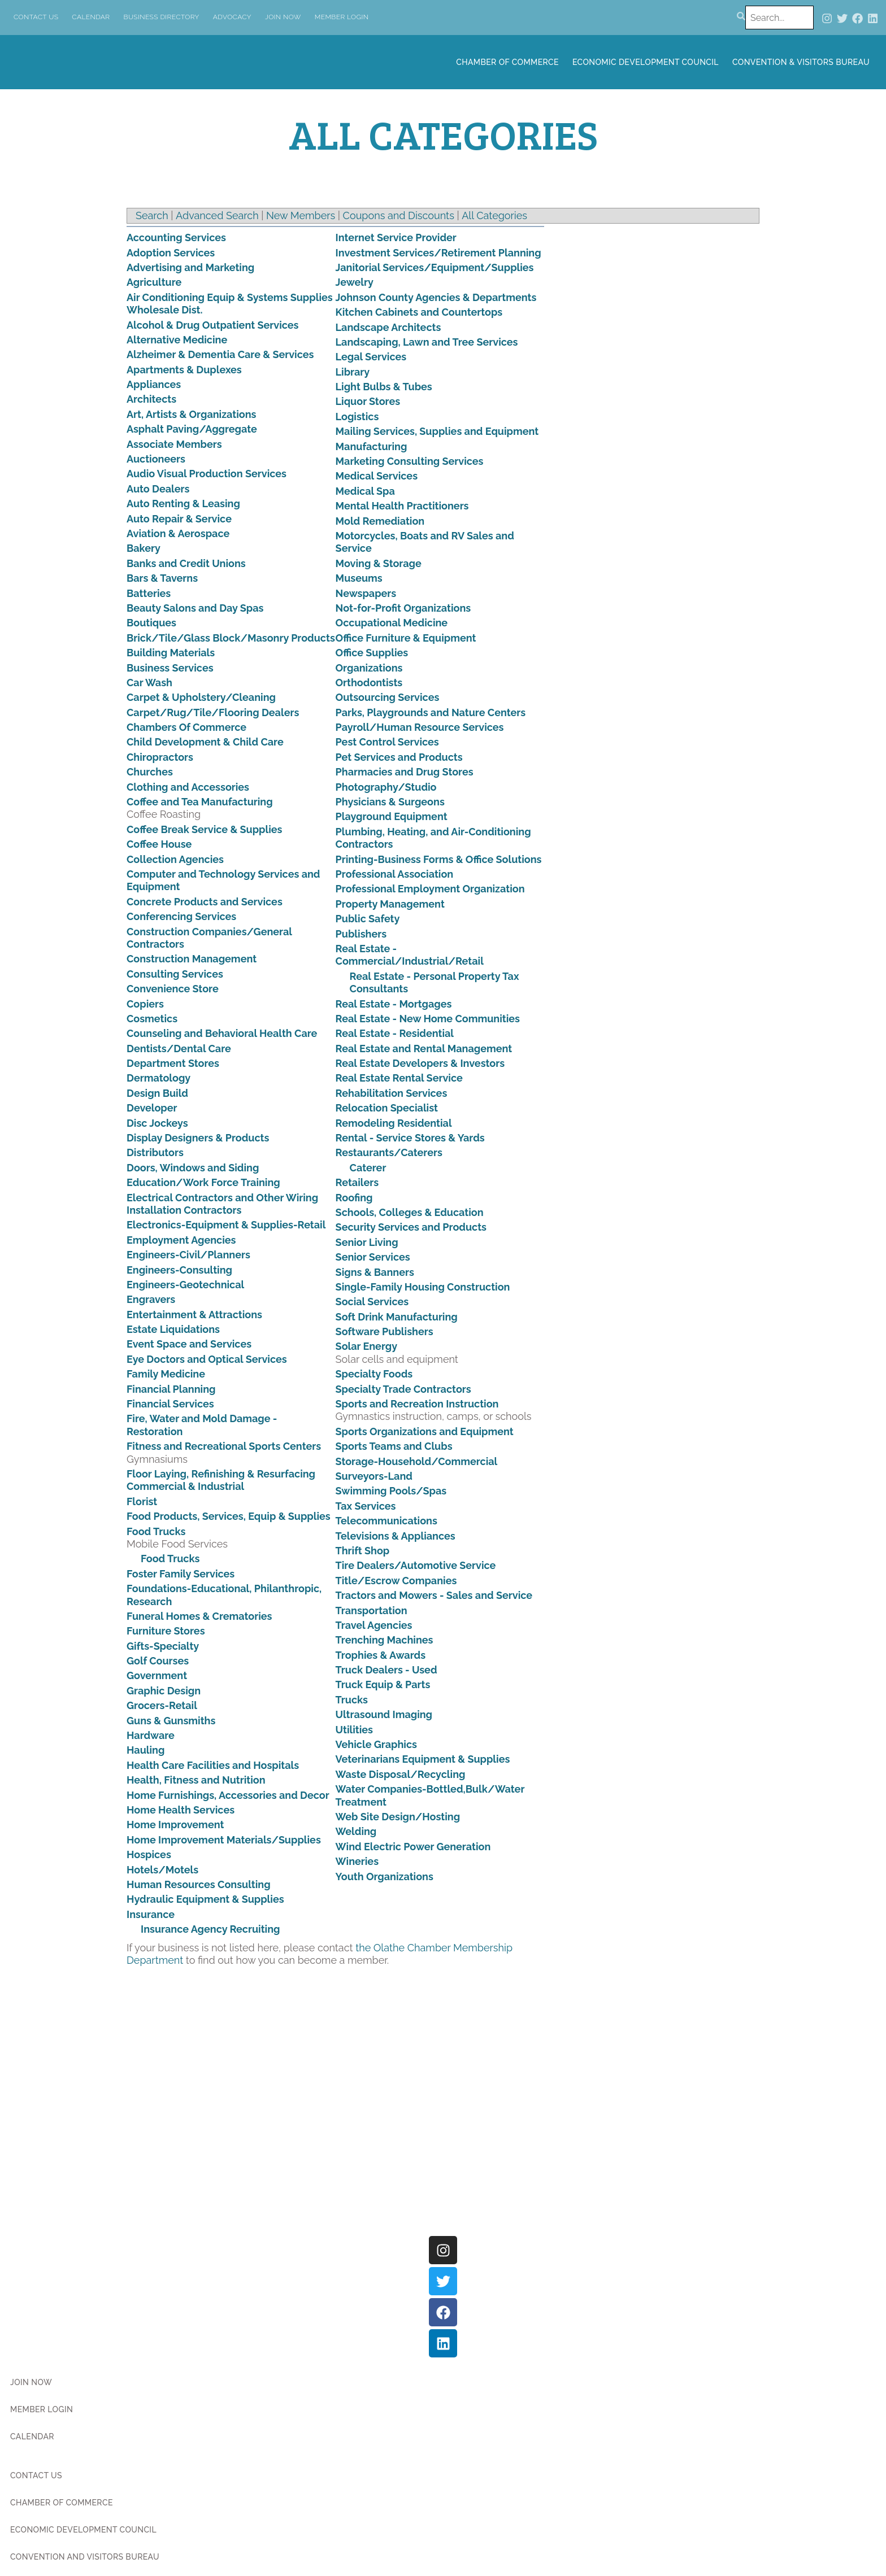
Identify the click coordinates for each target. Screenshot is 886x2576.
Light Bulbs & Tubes (384, 387)
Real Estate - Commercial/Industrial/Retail (410, 955)
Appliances (154, 384)
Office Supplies (372, 653)
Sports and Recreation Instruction (417, 1404)
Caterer (368, 1168)
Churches (150, 772)
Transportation (371, 1610)
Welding (356, 1831)
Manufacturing (371, 446)
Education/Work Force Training (203, 1182)
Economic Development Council (645, 62)
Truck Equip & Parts (383, 1684)
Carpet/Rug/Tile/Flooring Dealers (213, 712)
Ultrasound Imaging (384, 1714)
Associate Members (174, 444)
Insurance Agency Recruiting (210, 1929)
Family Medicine (166, 1374)
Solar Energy (367, 1346)
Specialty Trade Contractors (403, 1389)
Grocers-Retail (162, 1705)
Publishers (361, 934)
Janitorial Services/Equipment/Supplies (435, 267)
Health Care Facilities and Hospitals (213, 1765)
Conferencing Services (181, 916)
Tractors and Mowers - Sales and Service (434, 1595)
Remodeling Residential (394, 1123)
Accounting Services (176, 237)
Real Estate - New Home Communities (428, 1019)
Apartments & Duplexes (184, 370)
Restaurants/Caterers (389, 1152)
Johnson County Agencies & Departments (436, 297)
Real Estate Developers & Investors (420, 1063)
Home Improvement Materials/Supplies (224, 1840)
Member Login (342, 17)
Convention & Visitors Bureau (801, 62)
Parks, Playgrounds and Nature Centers (431, 712)
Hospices (149, 1854)
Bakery (143, 548)
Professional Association (395, 874)
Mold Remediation (380, 521)
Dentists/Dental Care (179, 1048)
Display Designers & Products (198, 1138)
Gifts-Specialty (163, 1646)
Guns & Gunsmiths (171, 1721)
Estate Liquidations (173, 1329)
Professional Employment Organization (430, 889)
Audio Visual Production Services (206, 474)
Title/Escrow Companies (396, 1580)
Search (152, 215)
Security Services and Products (411, 1227)
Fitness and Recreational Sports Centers (224, 1446)
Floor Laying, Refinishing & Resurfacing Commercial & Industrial (221, 1480)
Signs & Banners (375, 1272)
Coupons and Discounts (398, 215)
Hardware (151, 1735)
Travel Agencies (374, 1625)
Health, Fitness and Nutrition (196, 1780)
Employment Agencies (181, 1240)
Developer (152, 1108)
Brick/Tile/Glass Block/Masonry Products (231, 638)
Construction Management (192, 959)
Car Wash (149, 682)
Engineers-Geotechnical (185, 1285)
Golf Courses (158, 1661)
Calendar (91, 17)
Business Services (170, 668)
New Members (300, 215)
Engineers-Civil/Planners (188, 1255)
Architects (151, 399)
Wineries (357, 1861)
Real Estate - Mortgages (394, 1004)
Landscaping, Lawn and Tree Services (427, 342)
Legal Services (371, 357)
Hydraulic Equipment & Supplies (205, 1899)
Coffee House (159, 844)
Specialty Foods (374, 1374)
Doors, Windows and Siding (193, 1168)
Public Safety (368, 919)
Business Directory (161, 17)
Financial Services (170, 1404)
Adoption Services (171, 253)
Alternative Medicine (177, 340)
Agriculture (154, 282)
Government (157, 1675)
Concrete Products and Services (205, 902)
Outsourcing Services (388, 697)
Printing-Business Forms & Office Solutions (439, 859)
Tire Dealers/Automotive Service (416, 1565)
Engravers (151, 1299)
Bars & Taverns (162, 578)
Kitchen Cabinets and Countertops (419, 312)
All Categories (494, 215)
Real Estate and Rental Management (424, 1048)
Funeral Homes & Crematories (199, 1616)
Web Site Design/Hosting (398, 1817)
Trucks (352, 1700)
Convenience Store (173, 989)
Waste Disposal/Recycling (401, 1774)
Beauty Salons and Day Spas (195, 608)
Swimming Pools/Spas (391, 1491)
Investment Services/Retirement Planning (438, 253)
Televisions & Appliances (395, 1536)
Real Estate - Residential (395, 1033)
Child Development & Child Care (205, 742)
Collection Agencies (175, 859)
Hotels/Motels (162, 1870)
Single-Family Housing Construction (423, 1287)
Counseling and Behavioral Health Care (222, 1033)
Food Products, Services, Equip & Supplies (229, 1516)
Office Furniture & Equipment (406, 638)
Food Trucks (156, 1531)
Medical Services (377, 476)
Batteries (149, 593)
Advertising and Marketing (190, 267)
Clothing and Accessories (188, 787)
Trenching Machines (384, 1640)
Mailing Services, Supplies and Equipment (437, 431)
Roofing (354, 1198)
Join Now (283, 17)
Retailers (357, 1182)
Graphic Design (164, 1691)
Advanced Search (217, 215)
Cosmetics (152, 1019)
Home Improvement (175, 1824)
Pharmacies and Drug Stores (405, 772)
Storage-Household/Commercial (417, 1461)
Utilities (354, 1730)
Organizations (369, 668)
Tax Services (366, 1506)
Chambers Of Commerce (186, 727)
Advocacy (232, 17)
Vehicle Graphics (376, 1744)
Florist (142, 1501)
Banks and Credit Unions (186, 563)
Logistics (357, 416)
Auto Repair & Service (179, 519)
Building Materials (171, 653)
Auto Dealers (158, 489)
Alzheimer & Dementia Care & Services (220, 354)
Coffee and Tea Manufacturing (200, 802)
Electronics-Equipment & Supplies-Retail (226, 1225)
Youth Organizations (384, 1876)
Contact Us (36, 17)
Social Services (372, 1301)
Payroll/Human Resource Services (420, 727)
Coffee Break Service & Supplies (205, 829)
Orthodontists (369, 682)
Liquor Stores (368, 401)
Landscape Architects (388, 327)
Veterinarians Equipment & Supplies (423, 1759)
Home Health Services (180, 1810)
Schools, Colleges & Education (410, 1212)
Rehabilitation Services (392, 1093)
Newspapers (366, 593)
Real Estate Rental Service (399, 1078)
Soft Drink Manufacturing (397, 1317)
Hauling (145, 1750)
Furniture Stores (166, 1631)
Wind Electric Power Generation (413, 1847)
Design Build (157, 1093)
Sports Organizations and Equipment (425, 1431)
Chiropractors (160, 757)
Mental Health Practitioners (402, 506)
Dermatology (158, 1078)
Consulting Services (175, 974)
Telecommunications (386, 1521)
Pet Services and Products (399, 757)
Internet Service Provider (396, 237)
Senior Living (367, 1242)
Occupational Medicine (392, 623)
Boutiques (151, 623)
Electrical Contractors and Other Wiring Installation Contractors (222, 1204)
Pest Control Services (387, 742)
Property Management (390, 904)
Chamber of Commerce (507, 62)
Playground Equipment (392, 816)
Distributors (155, 1152)
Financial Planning (171, 1389)
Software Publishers (384, 1331)
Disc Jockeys (157, 1123)
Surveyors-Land (374, 1476)
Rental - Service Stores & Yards (410, 1138)
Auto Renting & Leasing (183, 503)
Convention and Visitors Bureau (84, 2556)
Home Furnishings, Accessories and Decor (228, 1795)
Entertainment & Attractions (194, 1314)
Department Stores (173, 1063)
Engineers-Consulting (179, 1270)
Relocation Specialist (387, 1108)
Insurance (151, 1914)
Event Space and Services (189, 1344)
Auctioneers (156, 459)
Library (353, 372)
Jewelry (354, 282)
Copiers (145, 1004)
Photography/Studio (386, 787)
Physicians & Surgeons (390, 802)
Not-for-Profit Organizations (403, 608)
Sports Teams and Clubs (394, 1446)
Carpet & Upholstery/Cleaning (201, 697)
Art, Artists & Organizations (191, 414)
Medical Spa (365, 491)
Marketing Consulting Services (410, 461)
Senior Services (373, 1257)
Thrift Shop (363, 1551)
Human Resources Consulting (199, 1884)
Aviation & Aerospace (178, 533)
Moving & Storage (379, 563)
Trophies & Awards (380, 1655)
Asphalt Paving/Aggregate (192, 429)
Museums (359, 578)
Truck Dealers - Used (386, 1670)
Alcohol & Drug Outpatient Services (212, 325)
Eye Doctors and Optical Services (207, 1359)
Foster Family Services (180, 1574)
